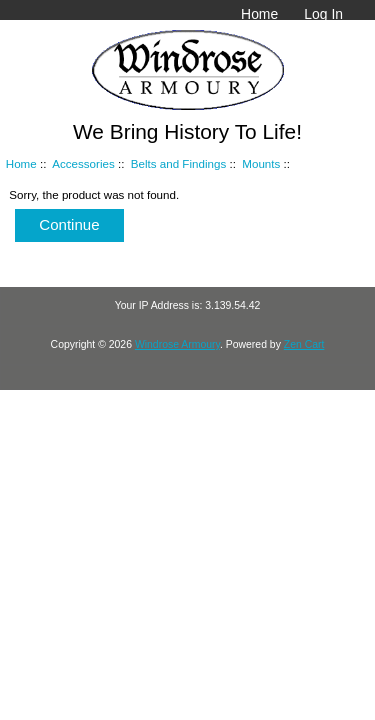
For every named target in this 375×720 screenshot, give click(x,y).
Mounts (261, 163)
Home (259, 14)
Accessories (83, 163)
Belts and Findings (178, 163)
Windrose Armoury (177, 344)
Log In (323, 14)
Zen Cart (304, 344)
